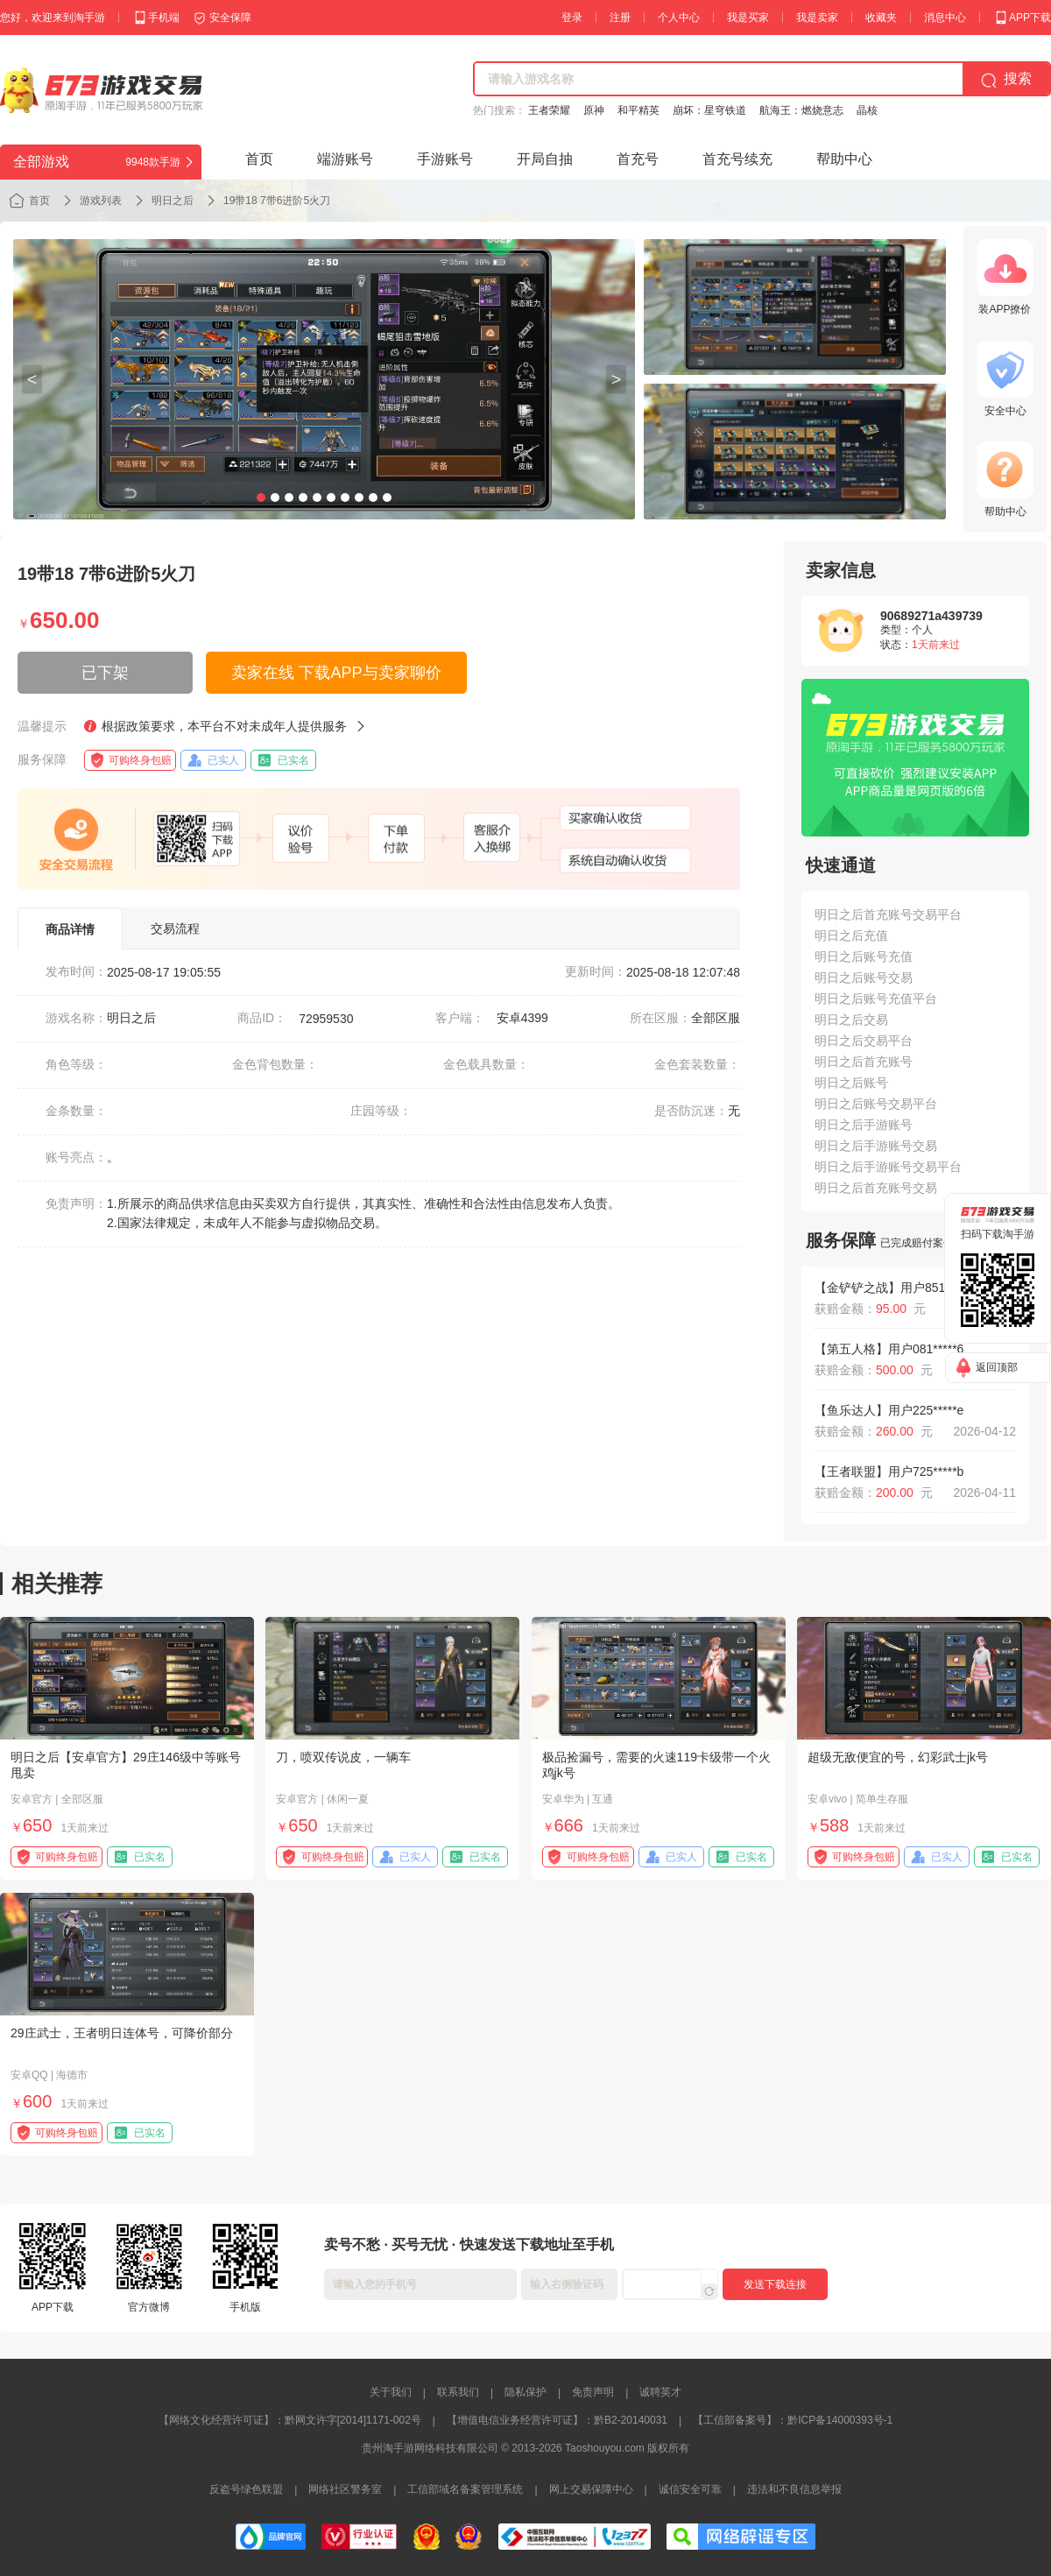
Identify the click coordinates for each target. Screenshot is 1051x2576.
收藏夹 (881, 17)
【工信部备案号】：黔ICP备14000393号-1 (792, 2420)
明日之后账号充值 (864, 956)
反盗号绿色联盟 (246, 2489)
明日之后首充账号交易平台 (888, 914)
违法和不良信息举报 (794, 2489)
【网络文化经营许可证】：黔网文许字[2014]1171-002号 (290, 2420)
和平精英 (638, 110)
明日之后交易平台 (864, 1041)
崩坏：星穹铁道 (709, 110)
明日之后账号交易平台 (876, 1104)
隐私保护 (525, 2392)
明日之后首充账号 (864, 1062)
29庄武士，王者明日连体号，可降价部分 (122, 2033)
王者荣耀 (549, 110)
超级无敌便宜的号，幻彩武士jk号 (898, 1757)
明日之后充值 (851, 935)
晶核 (867, 110)
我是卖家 (817, 17)
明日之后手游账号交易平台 (888, 1167)
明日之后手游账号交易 (876, 1146)
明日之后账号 (851, 1083)
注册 (620, 17)
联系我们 (458, 2392)
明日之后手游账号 (864, 1125)
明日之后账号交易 (864, 977)
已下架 (105, 672)
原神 (593, 110)
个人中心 (679, 17)
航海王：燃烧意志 (801, 110)
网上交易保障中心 (591, 2489)
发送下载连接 (775, 2284)
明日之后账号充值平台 (876, 999)
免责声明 (593, 2392)
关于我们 (391, 2392)
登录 (571, 17)
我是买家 (748, 17)
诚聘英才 (660, 2392)
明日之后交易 (851, 1020)
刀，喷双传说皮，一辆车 (343, 1757)
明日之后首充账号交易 (876, 1188)
